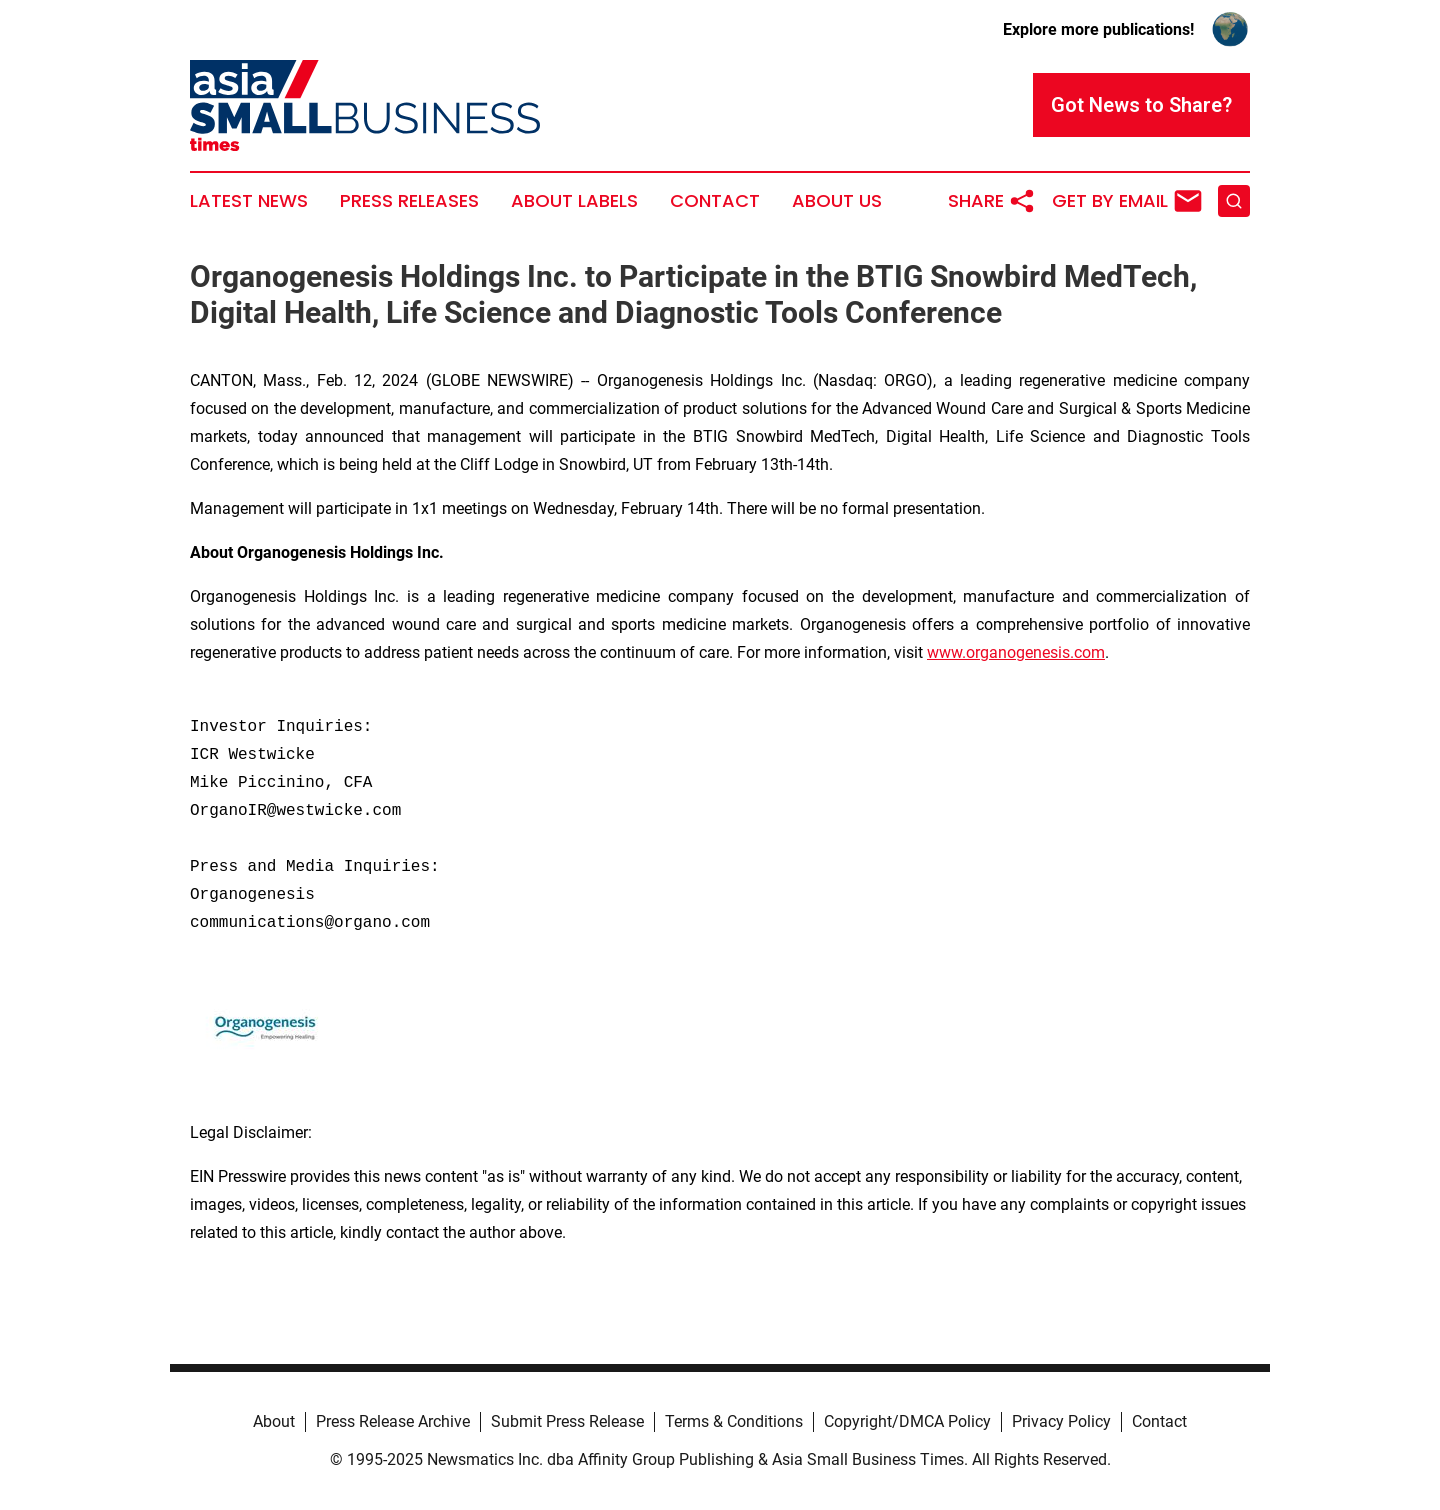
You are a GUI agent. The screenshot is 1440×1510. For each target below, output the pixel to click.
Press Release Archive (393, 1421)
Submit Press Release (567, 1421)
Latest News (249, 201)
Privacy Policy (1061, 1421)
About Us (837, 201)
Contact (715, 201)
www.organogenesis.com (1016, 652)
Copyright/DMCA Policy (907, 1421)
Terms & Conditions (734, 1421)
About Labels (574, 201)
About (274, 1421)
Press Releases (409, 201)
